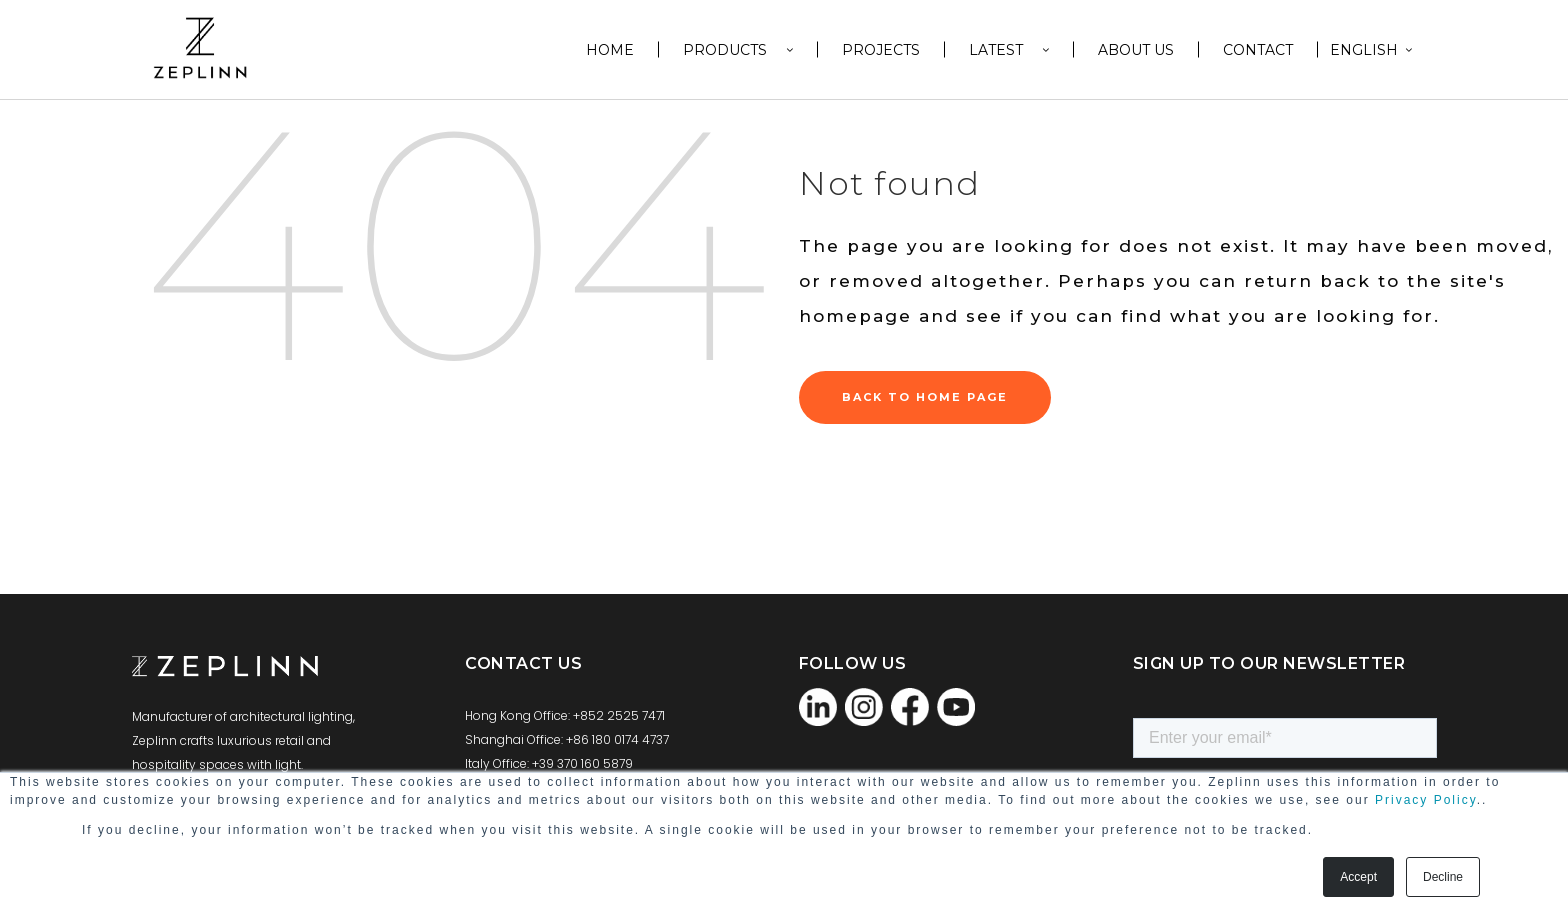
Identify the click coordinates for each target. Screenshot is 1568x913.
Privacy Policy (1426, 800)
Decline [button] (1443, 877)
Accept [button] (1358, 877)
